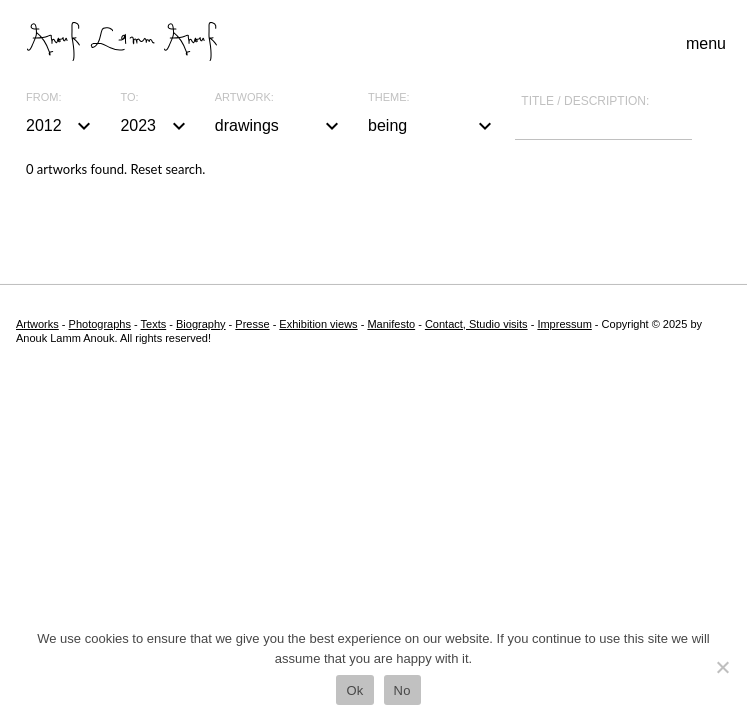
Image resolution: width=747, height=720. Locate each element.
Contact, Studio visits (476, 324)
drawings (279, 126)
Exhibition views (318, 324)
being (432, 126)
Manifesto (391, 324)
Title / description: (585, 101)
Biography (201, 324)
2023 (155, 126)
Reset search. (167, 169)
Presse (252, 324)
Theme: (389, 97)
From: (43, 97)
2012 (61, 126)
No (402, 690)
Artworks (37, 324)
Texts (154, 324)
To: (129, 97)
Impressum (564, 324)
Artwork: (244, 97)
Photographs (100, 324)
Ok (354, 690)
